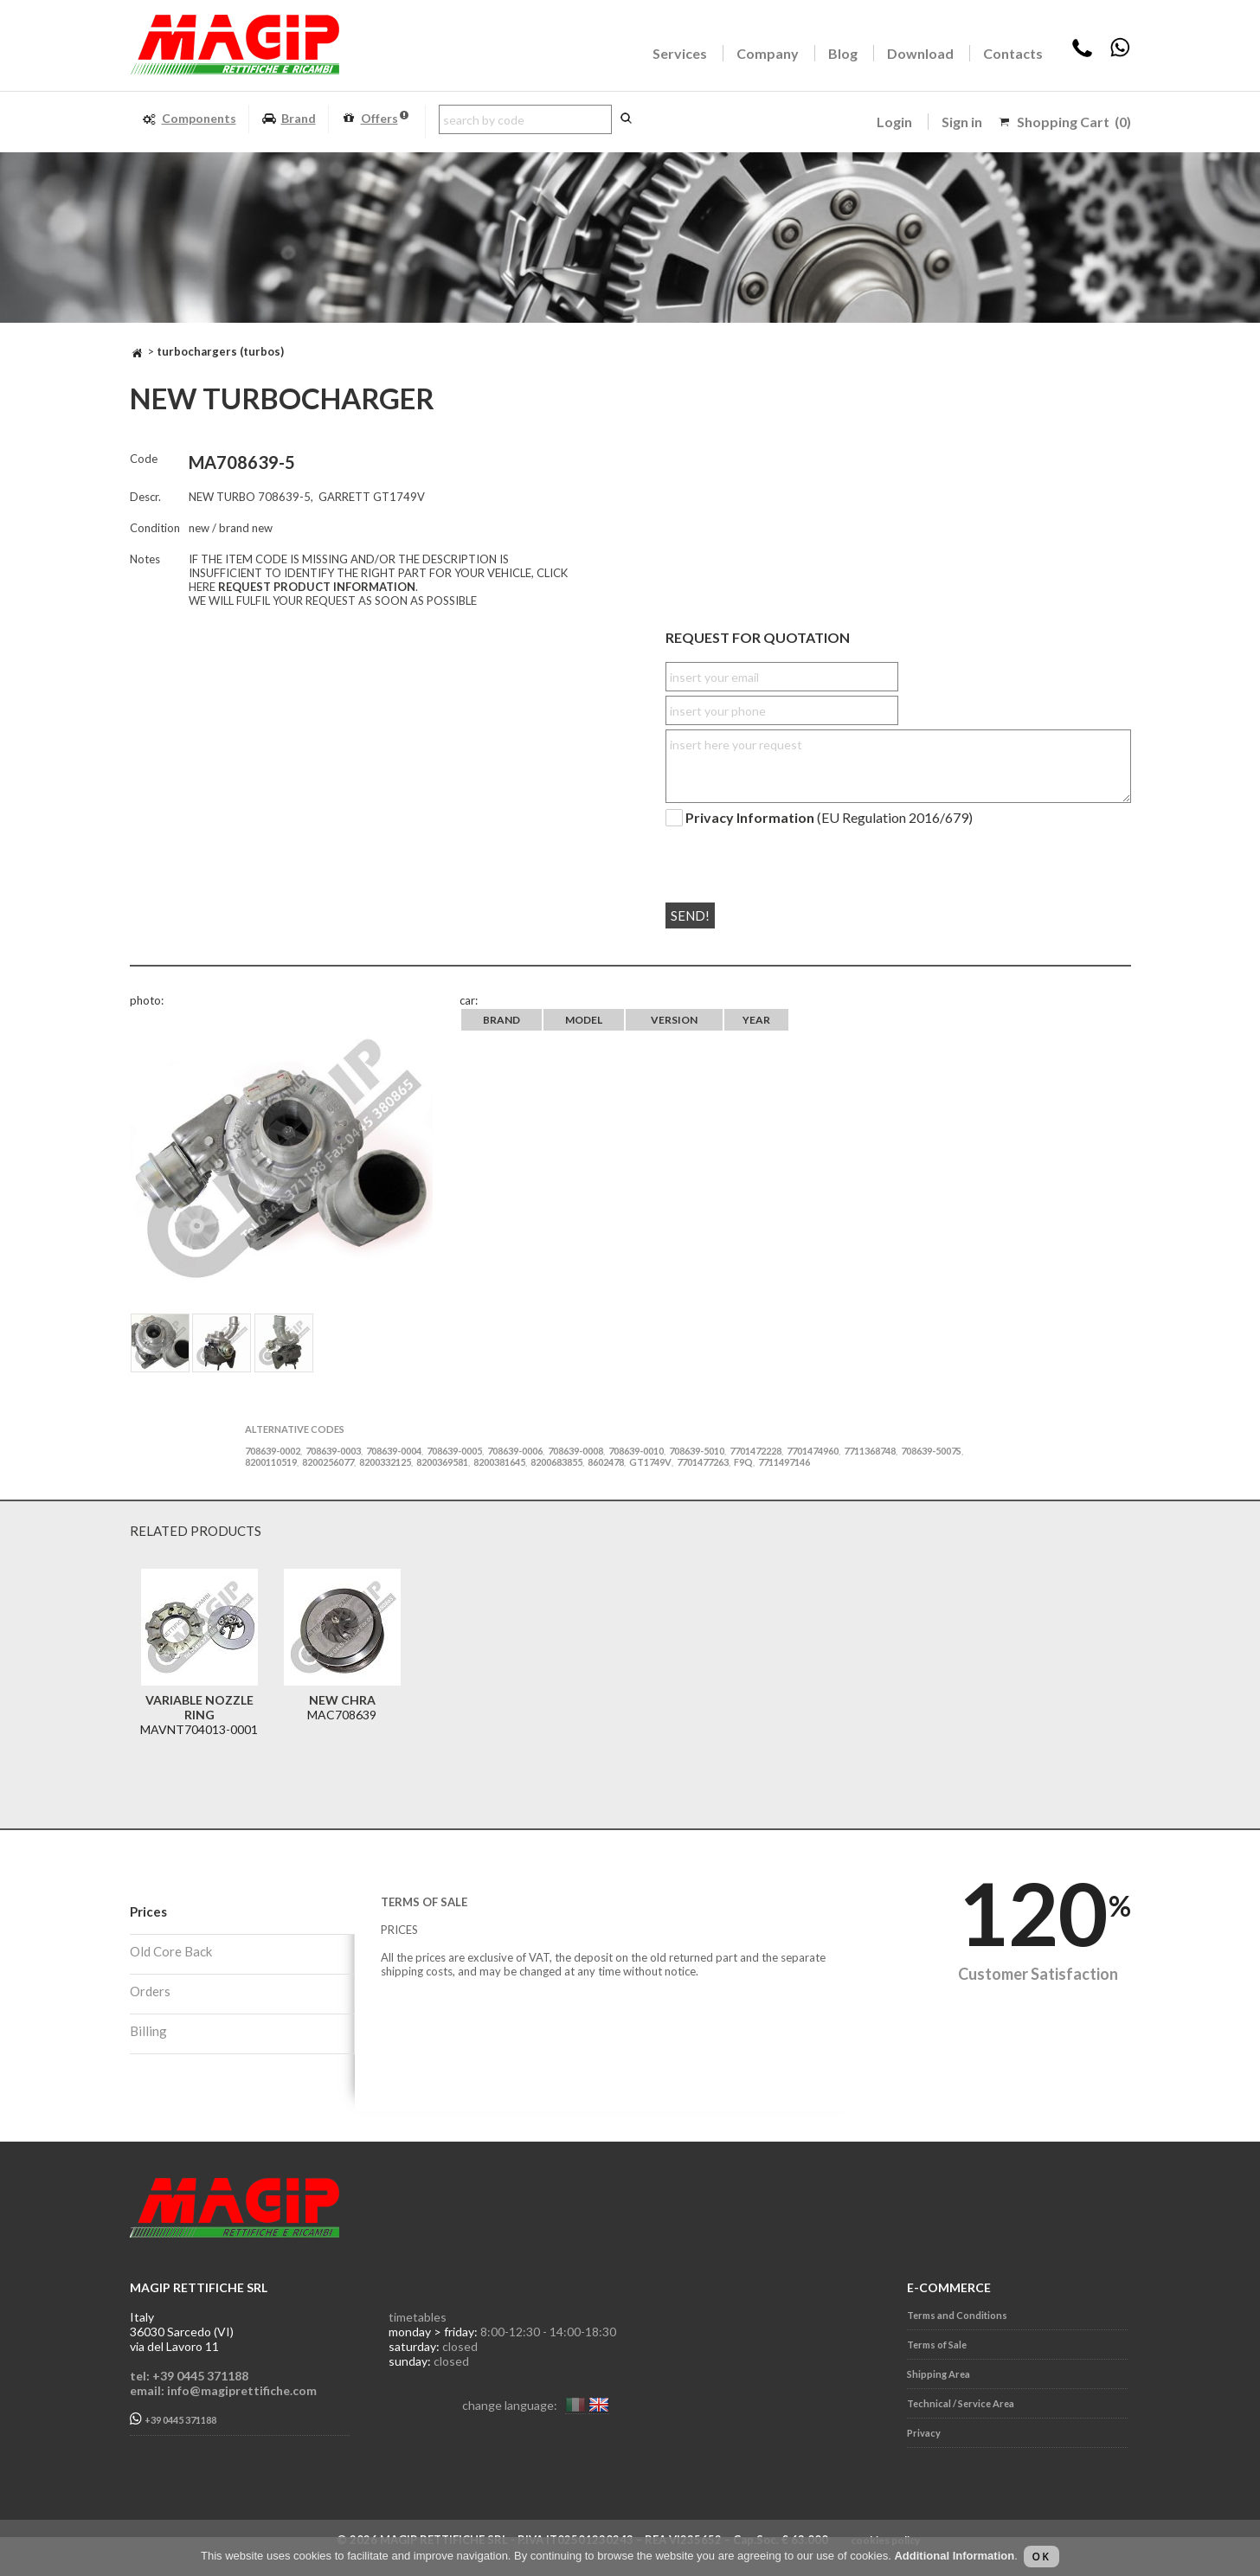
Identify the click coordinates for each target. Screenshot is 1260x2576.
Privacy (924, 2432)
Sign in (962, 121)
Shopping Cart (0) (1074, 121)
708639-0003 (333, 1450)
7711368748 (870, 1450)
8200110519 (271, 1462)
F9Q (743, 1462)
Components (189, 119)
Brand (288, 119)
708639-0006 (515, 1450)
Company (767, 53)
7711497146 (784, 1462)
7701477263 (703, 1462)
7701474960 (813, 1450)
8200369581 (442, 1462)
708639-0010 (636, 1450)
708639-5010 (696, 1450)
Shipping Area (938, 2374)
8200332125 (385, 1462)
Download (920, 53)
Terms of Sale (937, 2344)
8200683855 (556, 1462)
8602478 (606, 1462)
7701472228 (755, 1450)
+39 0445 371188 (173, 2418)
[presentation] (770, 857)
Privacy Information (749, 818)
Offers (374, 119)
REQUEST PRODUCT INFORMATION (316, 587)
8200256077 (328, 1462)
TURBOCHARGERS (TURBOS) (220, 351)
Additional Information (954, 2555)
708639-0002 (272, 1450)
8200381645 (499, 1462)
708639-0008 (575, 1450)
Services (679, 53)
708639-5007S (931, 1450)
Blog (843, 53)
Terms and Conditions (957, 2315)
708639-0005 (454, 1450)
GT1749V (650, 1462)
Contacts (1013, 53)
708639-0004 (393, 1450)
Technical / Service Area (960, 2403)
